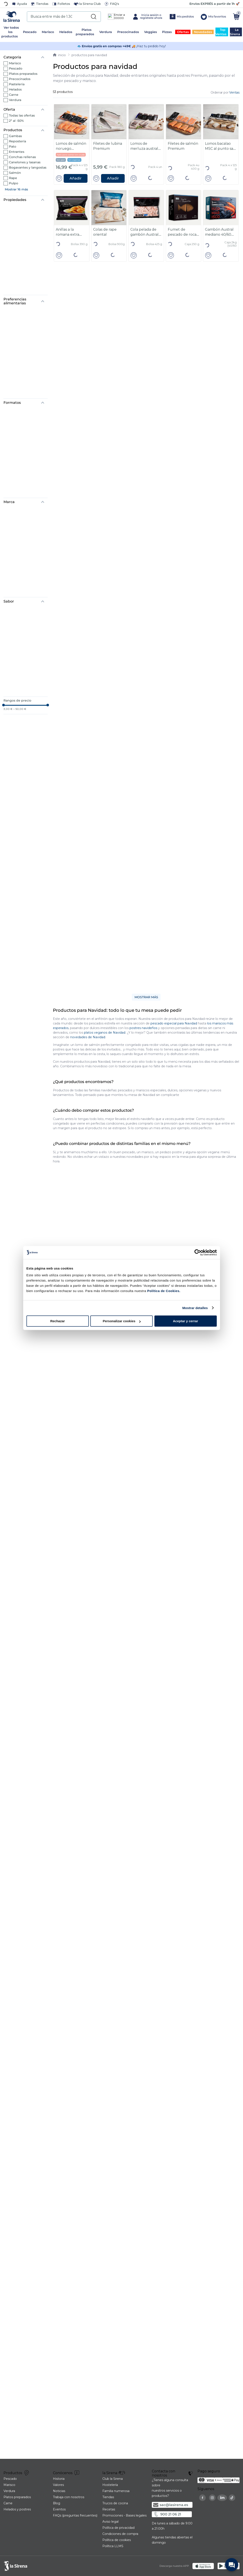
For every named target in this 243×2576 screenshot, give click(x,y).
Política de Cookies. (163, 1291)
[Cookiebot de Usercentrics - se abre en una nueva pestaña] (197, 1252)
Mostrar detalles (195, 1308)
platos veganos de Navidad (183, 2295)
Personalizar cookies (122, 1321)
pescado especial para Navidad (113, 2291)
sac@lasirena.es (174, 2505)
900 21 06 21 (170, 2514)
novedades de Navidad (142, 2300)
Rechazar (57, 1321)
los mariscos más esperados (168, 2291)
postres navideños (49, 2295)
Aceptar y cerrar (185, 1321)
